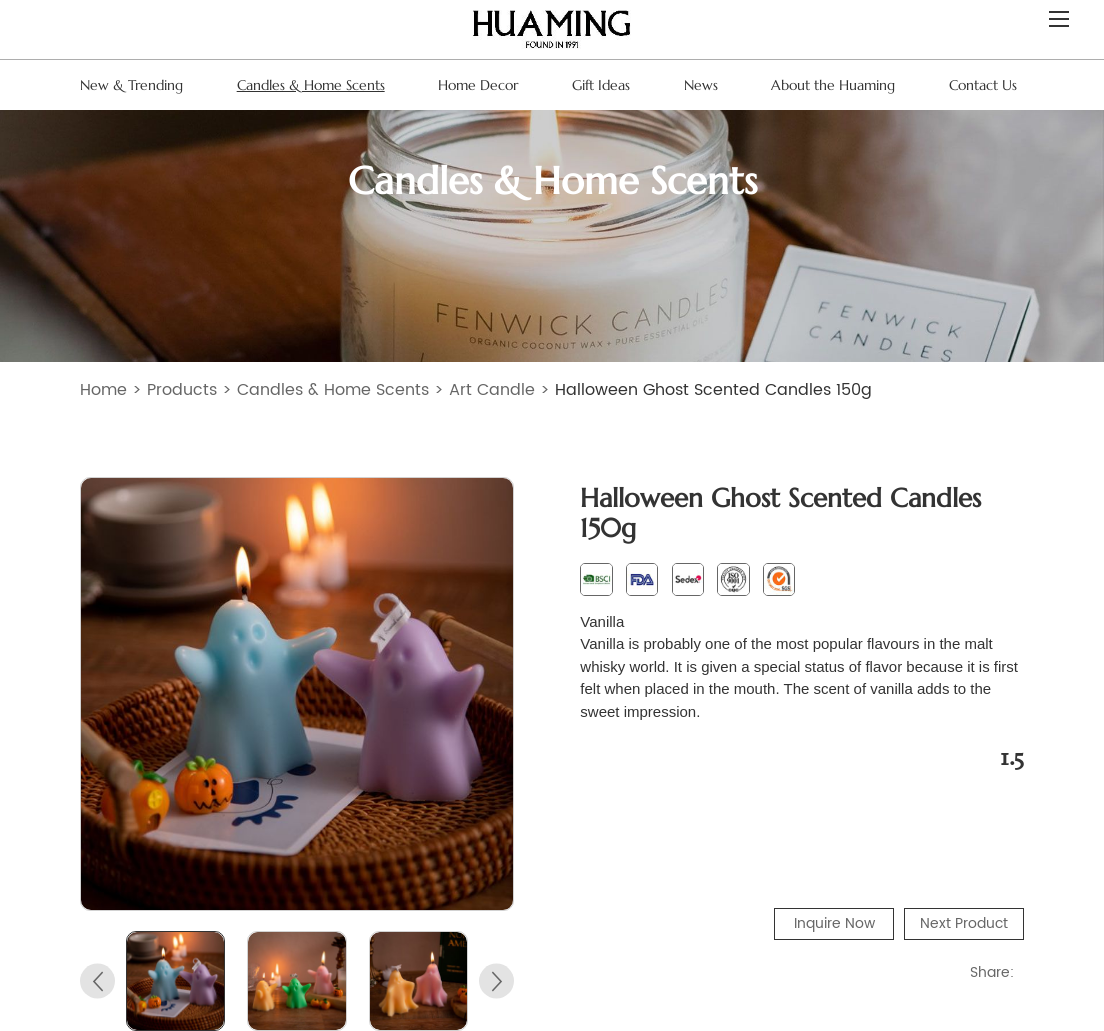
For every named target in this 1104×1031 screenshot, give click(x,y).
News (701, 85)
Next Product (964, 923)
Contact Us (983, 85)
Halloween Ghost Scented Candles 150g (713, 390)
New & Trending (131, 85)
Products (182, 390)
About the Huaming (833, 85)
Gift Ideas (601, 85)
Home (103, 390)
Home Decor (478, 85)
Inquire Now (834, 923)
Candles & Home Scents (311, 85)
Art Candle (492, 390)
